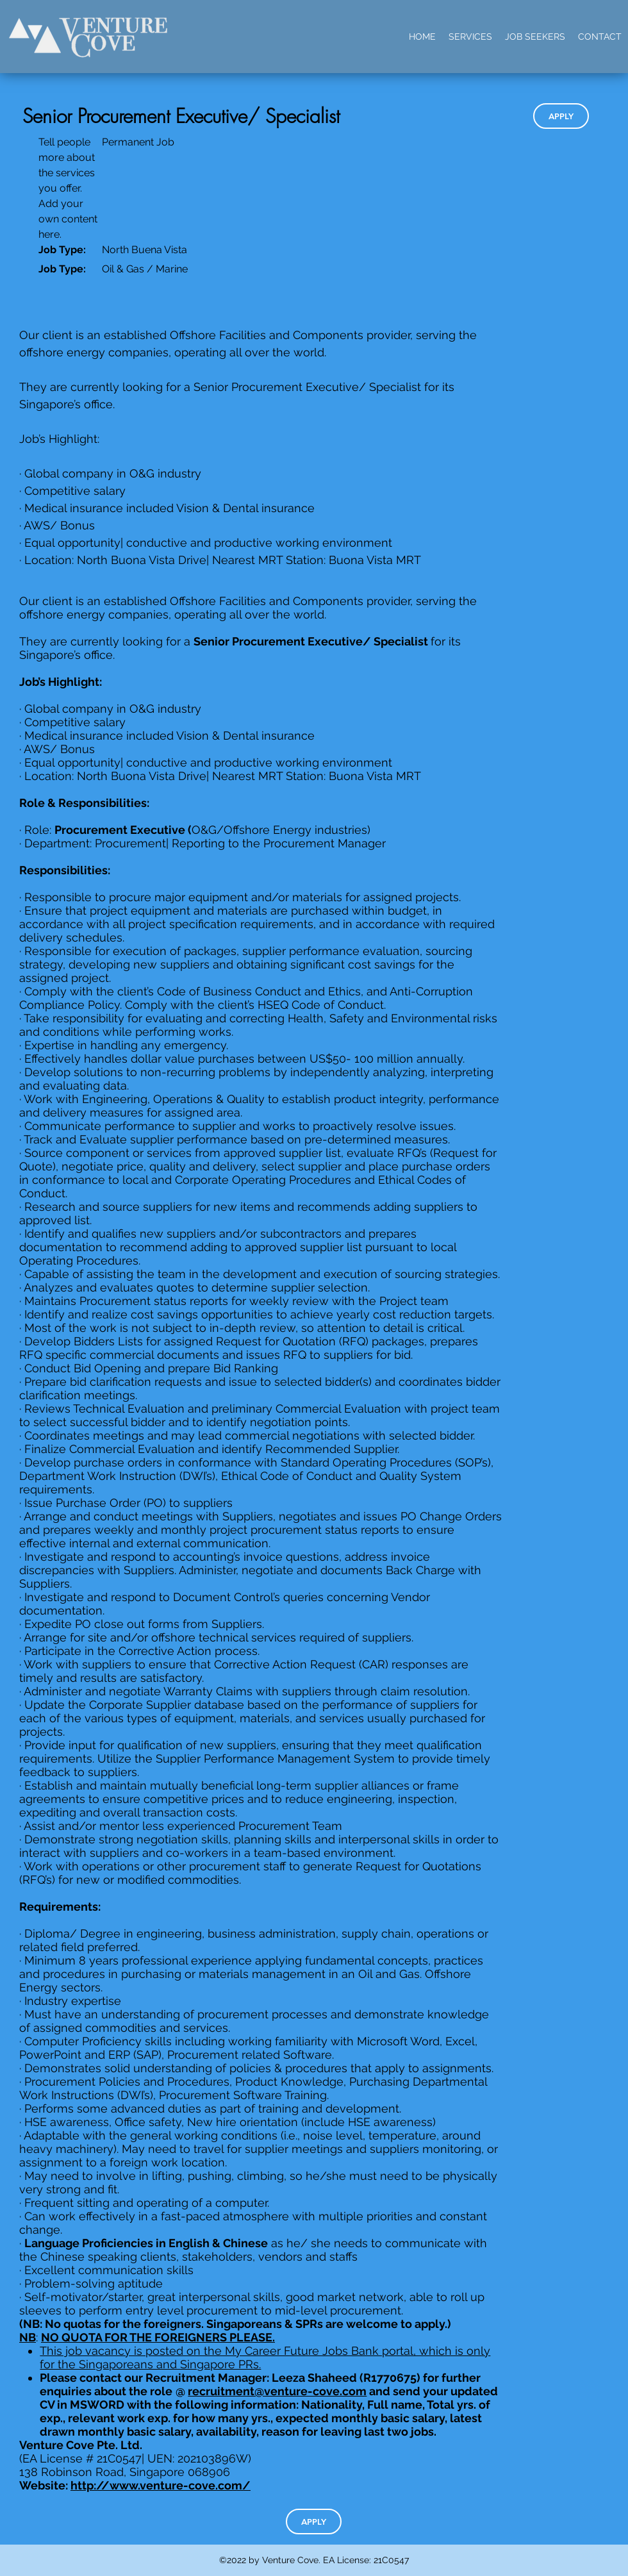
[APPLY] (561, 116)
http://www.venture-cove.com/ (160, 2485)
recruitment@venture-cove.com (277, 2391)
